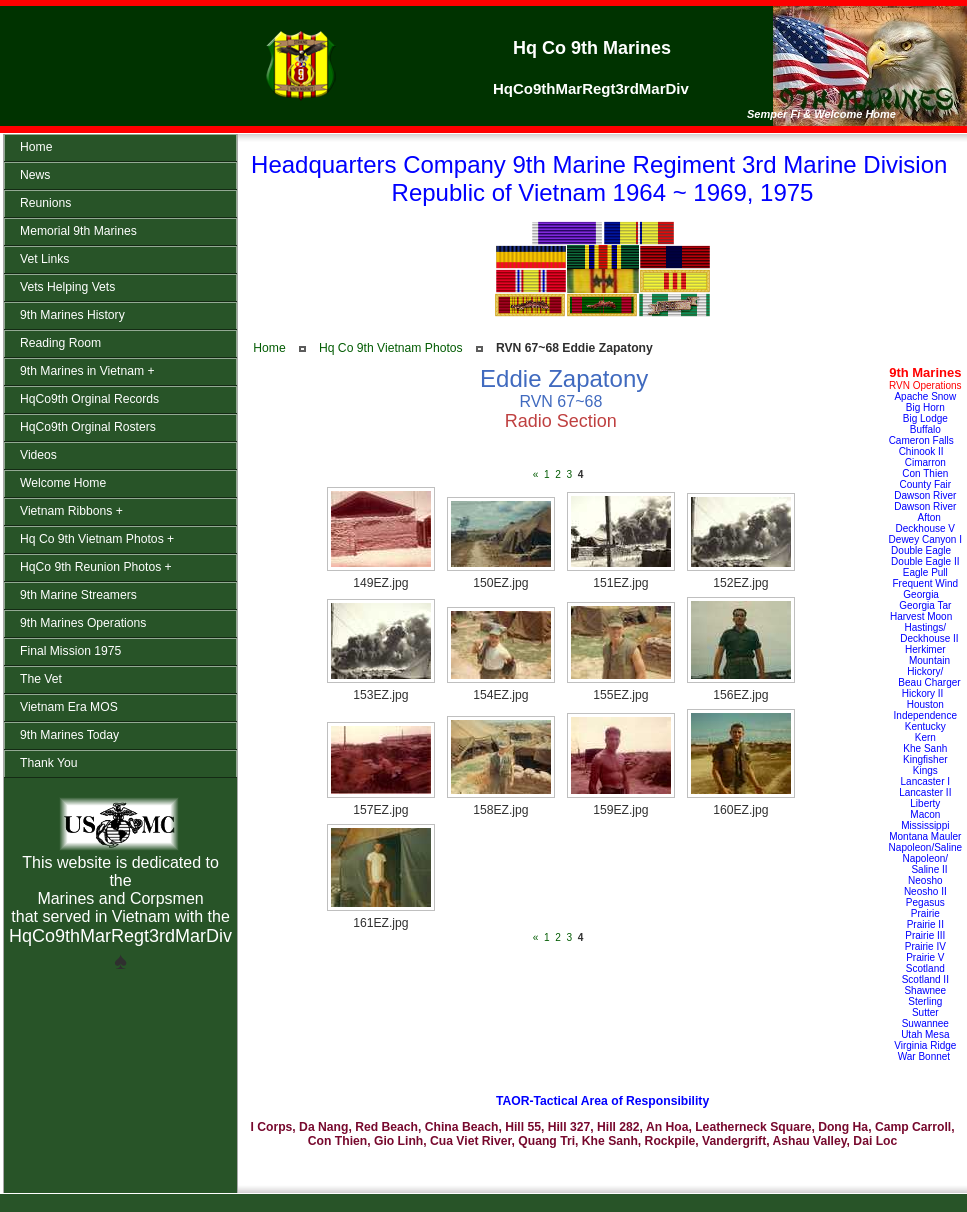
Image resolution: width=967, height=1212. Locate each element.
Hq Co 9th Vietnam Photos (391, 348)
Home (269, 348)
